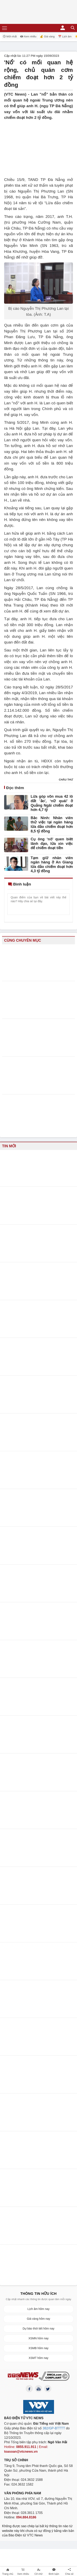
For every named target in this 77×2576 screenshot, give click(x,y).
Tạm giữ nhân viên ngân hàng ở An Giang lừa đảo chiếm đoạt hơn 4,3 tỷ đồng (52, 864)
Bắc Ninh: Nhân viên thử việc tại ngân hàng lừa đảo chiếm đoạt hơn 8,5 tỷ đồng (52, 824)
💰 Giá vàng (47, 36)
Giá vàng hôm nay (38, 2318)
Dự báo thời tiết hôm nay (38, 2328)
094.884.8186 (26, 2517)
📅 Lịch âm (64, 36)
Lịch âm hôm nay (39, 2309)
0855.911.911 (26, 2447)
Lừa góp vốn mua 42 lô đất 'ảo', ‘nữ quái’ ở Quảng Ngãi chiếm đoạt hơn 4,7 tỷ (52, 803)
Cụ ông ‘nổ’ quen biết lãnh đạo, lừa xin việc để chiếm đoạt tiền (52, 843)
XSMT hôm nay (38, 2358)
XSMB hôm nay (38, 2348)
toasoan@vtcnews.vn (21, 2451)
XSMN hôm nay (38, 2338)
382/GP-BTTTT (54, 2428)
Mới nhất (10, 36)
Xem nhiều (28, 36)
